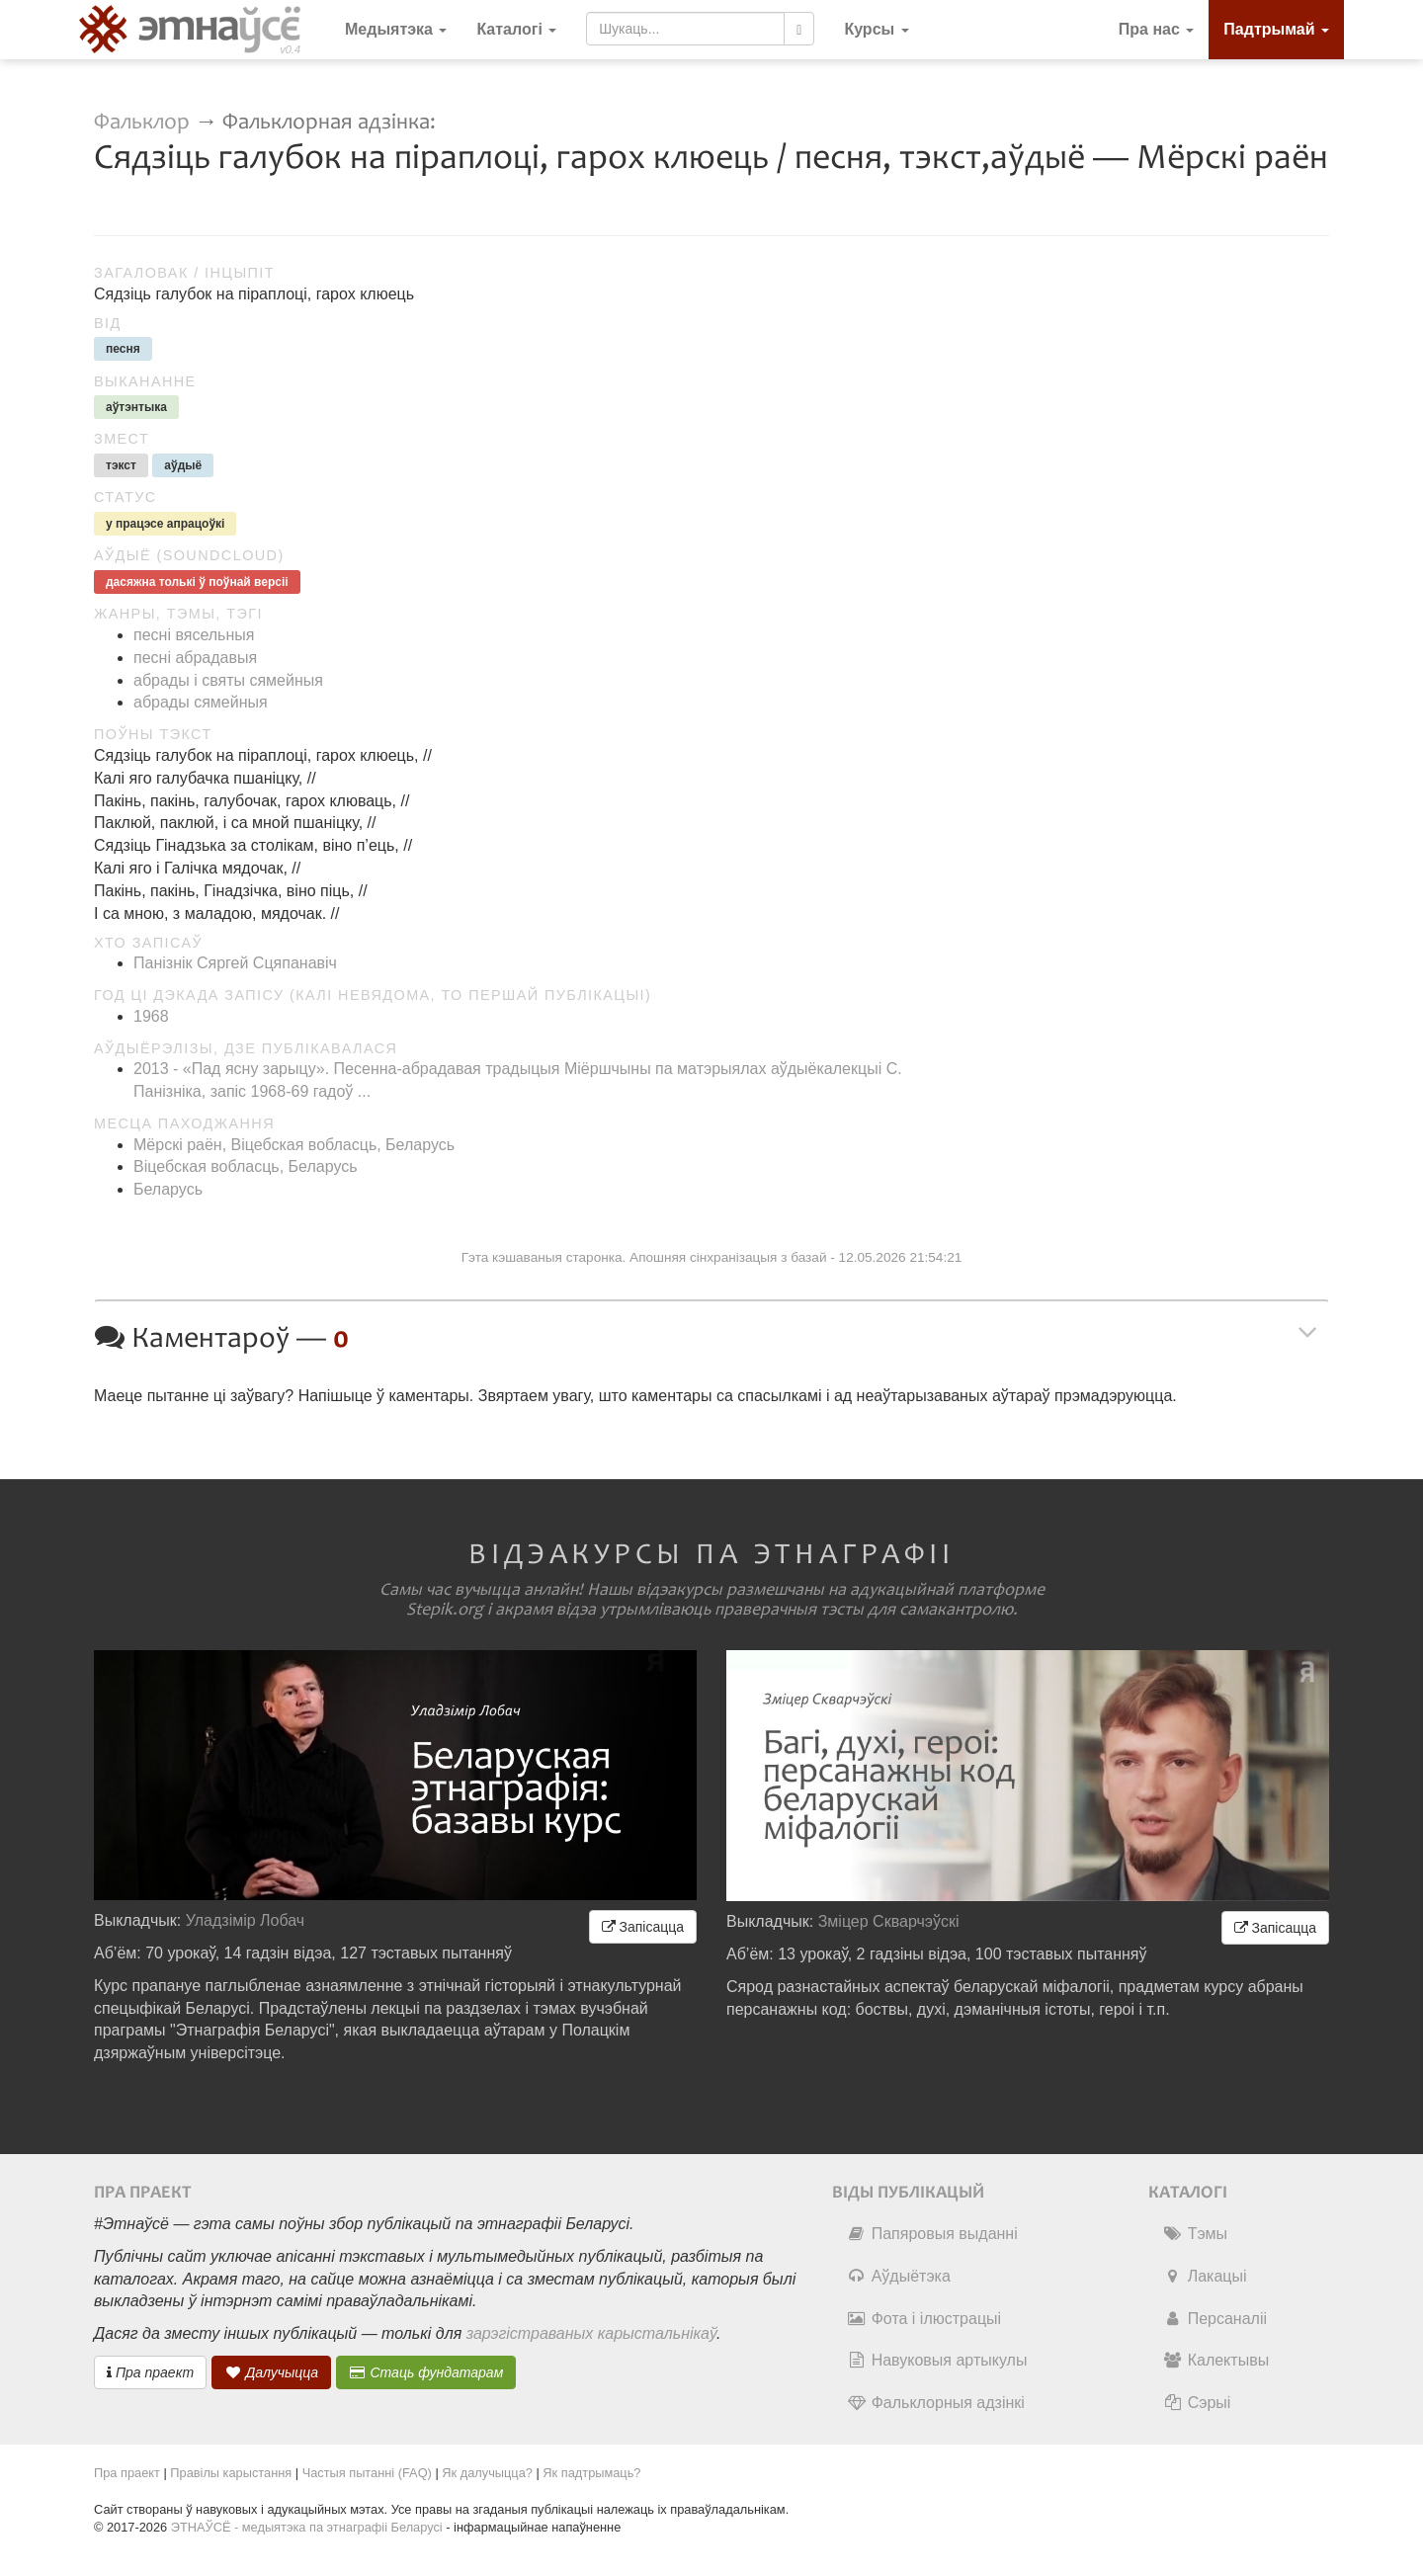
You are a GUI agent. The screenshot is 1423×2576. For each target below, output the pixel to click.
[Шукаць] (799, 28)
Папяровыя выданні (932, 2233)
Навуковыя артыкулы (937, 2360)
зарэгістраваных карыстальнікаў (591, 2333)
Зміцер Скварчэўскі (889, 1921)
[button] (876, 29)
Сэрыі (1197, 2402)
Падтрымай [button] (1276, 29)
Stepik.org (444, 1610)
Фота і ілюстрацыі (924, 2318)
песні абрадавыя (195, 657)
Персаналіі (1215, 2318)
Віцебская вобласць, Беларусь (245, 1166)
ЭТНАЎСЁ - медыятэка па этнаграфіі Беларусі (307, 2527)
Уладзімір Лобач (245, 1920)
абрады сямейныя (200, 702)
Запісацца (643, 1927)
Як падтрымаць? (591, 2472)
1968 (151, 1016)
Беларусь (168, 1189)
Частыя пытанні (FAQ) (367, 2472)
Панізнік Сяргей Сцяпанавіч (235, 963)
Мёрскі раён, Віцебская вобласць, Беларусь (294, 1144)
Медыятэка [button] (396, 29)
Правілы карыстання (231, 2472)
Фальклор (142, 122)
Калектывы (1216, 2360)
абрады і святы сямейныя (228, 680)
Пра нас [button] (1157, 29)
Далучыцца (271, 2372)
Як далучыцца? (487, 2472)
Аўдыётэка (899, 2276)
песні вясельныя (193, 634)
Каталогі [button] (516, 29)
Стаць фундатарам (426, 2372)
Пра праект (150, 2372)
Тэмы (1195, 2233)
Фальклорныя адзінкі (936, 2402)
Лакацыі (1205, 2276)
